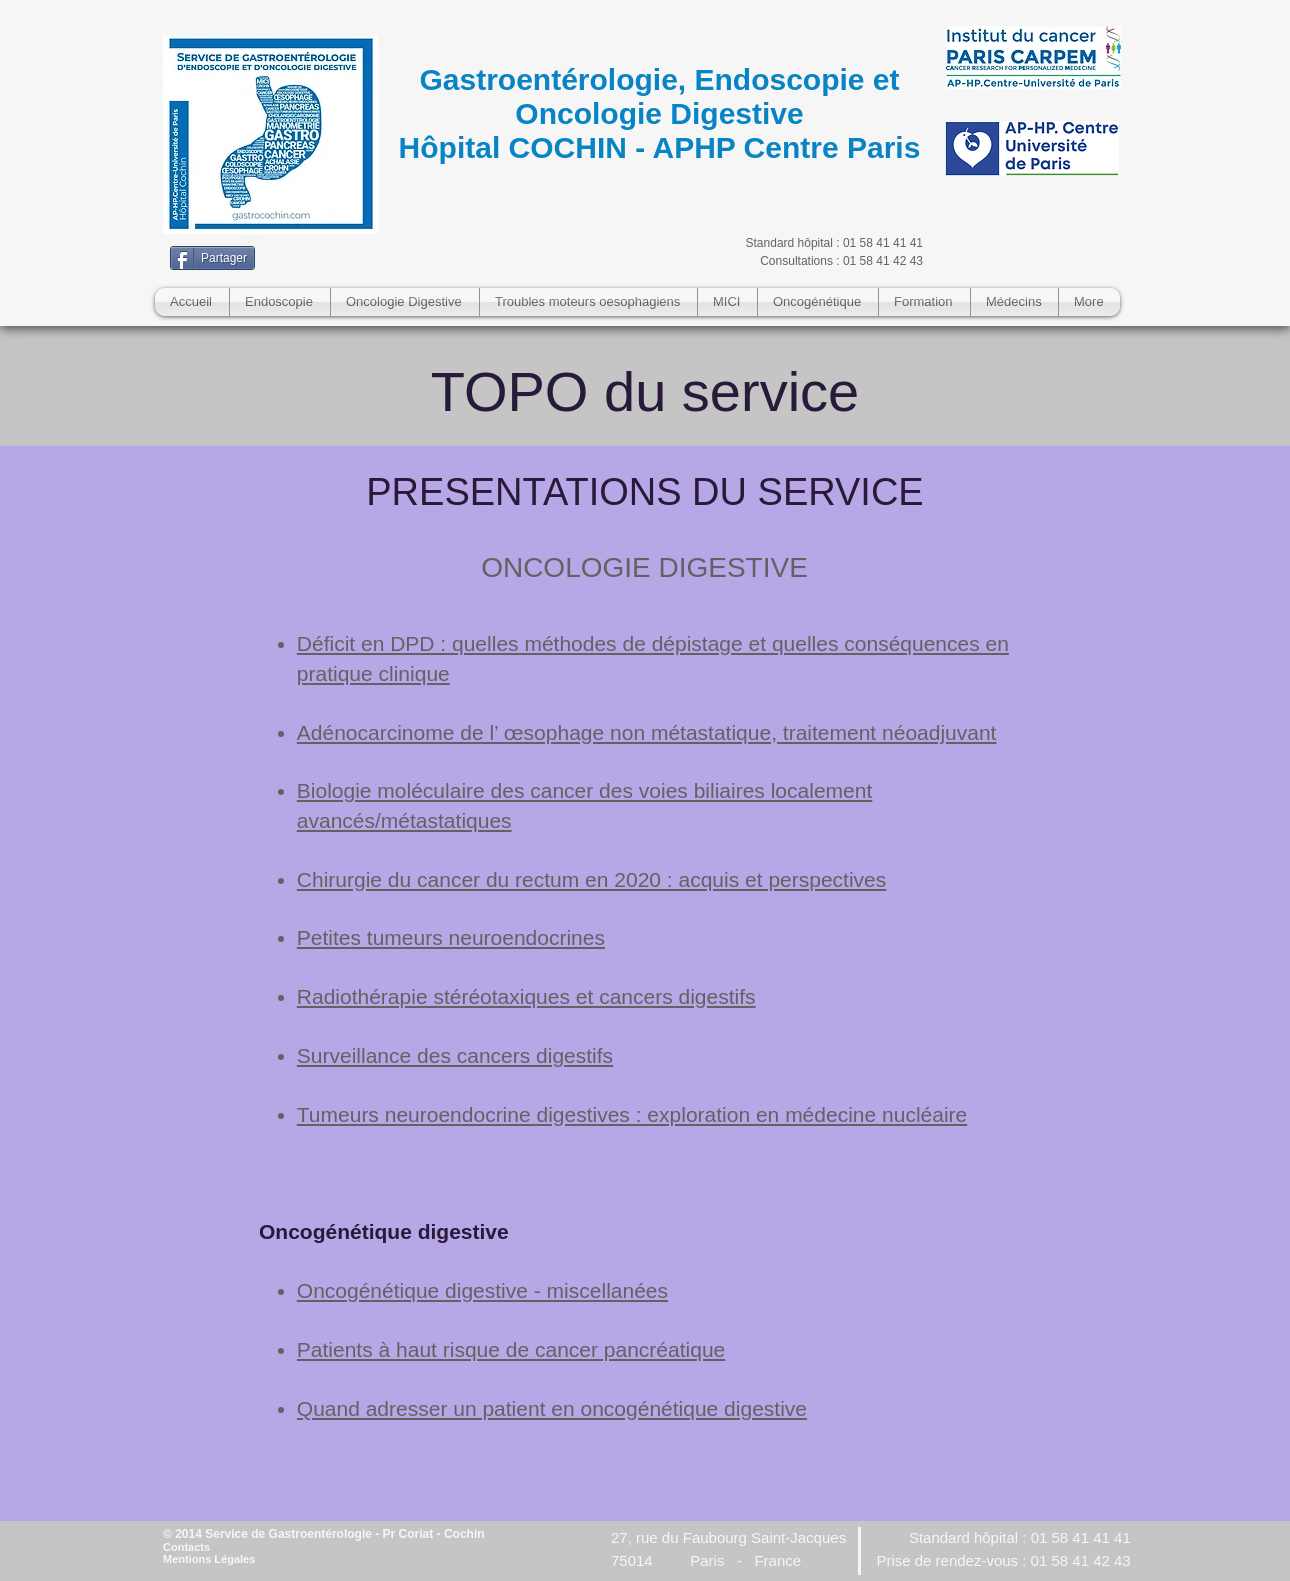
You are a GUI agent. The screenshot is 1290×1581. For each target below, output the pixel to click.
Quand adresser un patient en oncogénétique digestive (552, 1408)
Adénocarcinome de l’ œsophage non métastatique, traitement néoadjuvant (647, 732)
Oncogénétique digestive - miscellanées (482, 1290)
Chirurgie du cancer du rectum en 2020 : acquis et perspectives (592, 879)
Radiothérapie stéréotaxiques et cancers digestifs (526, 996)
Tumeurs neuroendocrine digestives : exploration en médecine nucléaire (632, 1114)
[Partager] (212, 258)
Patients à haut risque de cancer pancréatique (511, 1349)
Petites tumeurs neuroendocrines (451, 937)
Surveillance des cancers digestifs (455, 1055)
